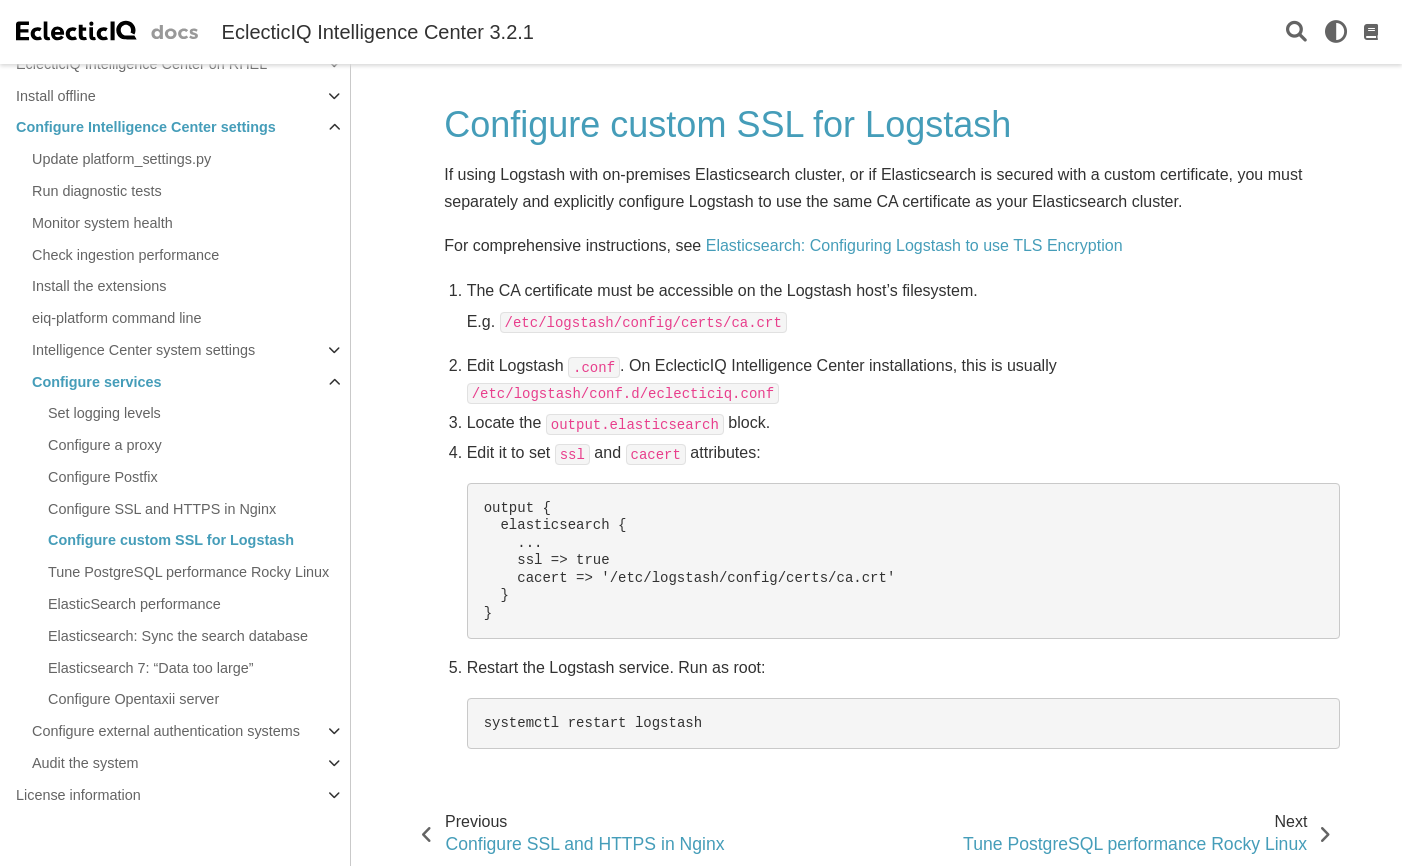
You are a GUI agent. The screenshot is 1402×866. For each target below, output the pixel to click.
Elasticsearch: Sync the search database (178, 636)
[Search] (1296, 32)
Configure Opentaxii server (133, 699)
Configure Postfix (103, 477)
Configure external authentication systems (166, 731)
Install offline (56, 96)
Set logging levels (104, 413)
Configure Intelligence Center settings (146, 127)
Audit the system (85, 763)
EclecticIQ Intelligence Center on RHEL (141, 64)
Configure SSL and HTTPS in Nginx (162, 509)
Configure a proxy (105, 445)
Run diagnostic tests (97, 191)
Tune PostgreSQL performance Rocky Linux (188, 572)
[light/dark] (1336, 32)
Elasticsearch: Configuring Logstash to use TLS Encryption (914, 245)
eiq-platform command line (117, 318)
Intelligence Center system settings (143, 350)
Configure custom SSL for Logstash (171, 540)
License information (78, 795)
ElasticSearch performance (134, 604)
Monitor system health (102, 223)
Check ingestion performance (125, 255)
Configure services (97, 382)
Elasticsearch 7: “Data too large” (151, 668)
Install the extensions (99, 286)
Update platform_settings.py (121, 159)
